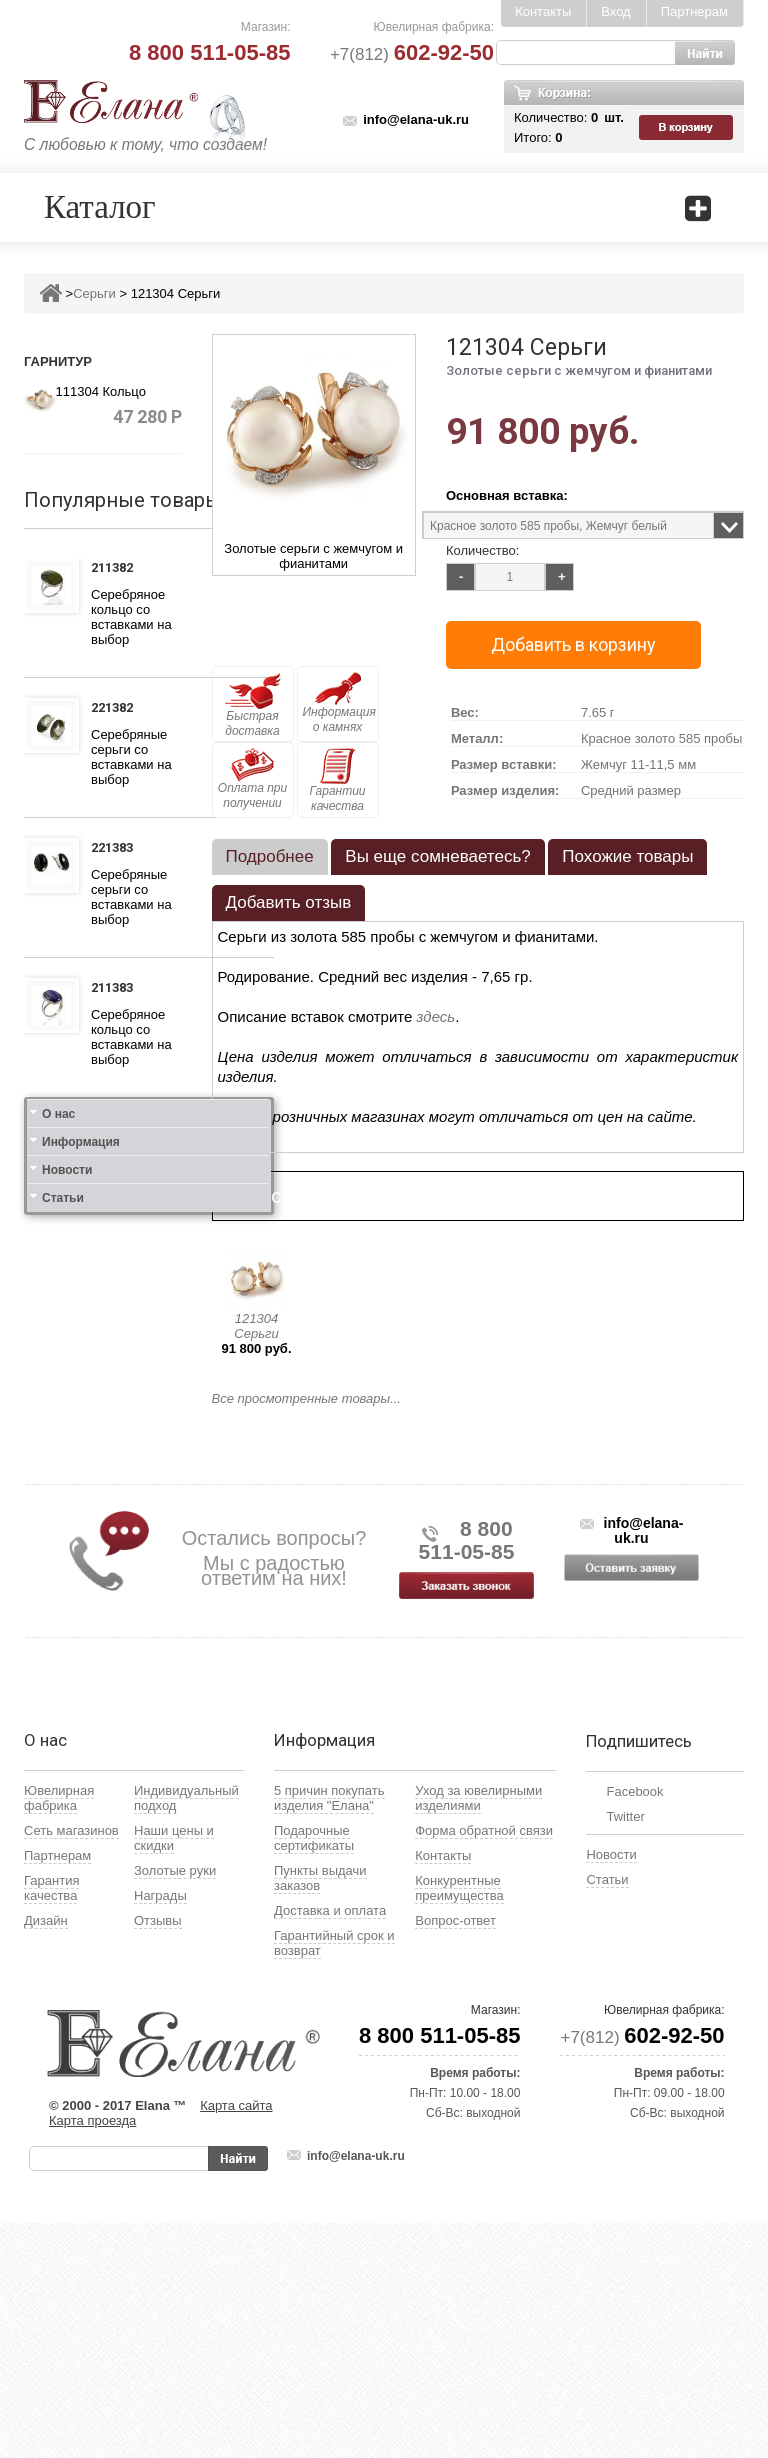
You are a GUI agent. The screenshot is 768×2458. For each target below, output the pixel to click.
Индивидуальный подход (186, 2033)
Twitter (625, 2051)
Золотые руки (175, 2105)
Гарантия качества (51, 2123)
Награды (160, 2130)
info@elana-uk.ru (416, 119)
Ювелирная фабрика (59, 2033)
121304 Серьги (256, 1326)
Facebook (634, 2026)
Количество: (482, 550)
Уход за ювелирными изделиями (478, 2033)
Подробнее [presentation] (270, 856)
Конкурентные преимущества (459, 2123)
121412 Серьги (116, 1425)
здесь (436, 1016)
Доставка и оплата (330, 2145)
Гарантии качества (337, 780)
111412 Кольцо (117, 1285)
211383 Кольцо (117, 990)
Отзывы (158, 2155)
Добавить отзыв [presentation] (289, 902)
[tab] (270, 857)
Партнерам (694, 11)
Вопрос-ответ (455, 2155)
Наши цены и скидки (174, 2073)
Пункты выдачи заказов (320, 2113)
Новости (67, 1636)
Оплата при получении (252, 779)
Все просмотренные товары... (306, 1398)
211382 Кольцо (117, 570)
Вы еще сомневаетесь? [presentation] (437, 856)
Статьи (63, 1664)
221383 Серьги (116, 850)
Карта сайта (236, 2340)
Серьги (94, 293)
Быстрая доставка (253, 705)
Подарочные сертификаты (314, 2073)
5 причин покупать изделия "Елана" (329, 2033)
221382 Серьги (116, 710)
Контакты (543, 11)
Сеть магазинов (71, 2065)
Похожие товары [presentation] (627, 856)
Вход (615, 11)
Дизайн (46, 2155)
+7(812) (412, 54)
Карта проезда (92, 2355)
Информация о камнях (339, 703)
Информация (81, 1608)
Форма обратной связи (484, 2065)
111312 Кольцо (117, 1130)
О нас (58, 1580)
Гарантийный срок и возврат (334, 2178)
